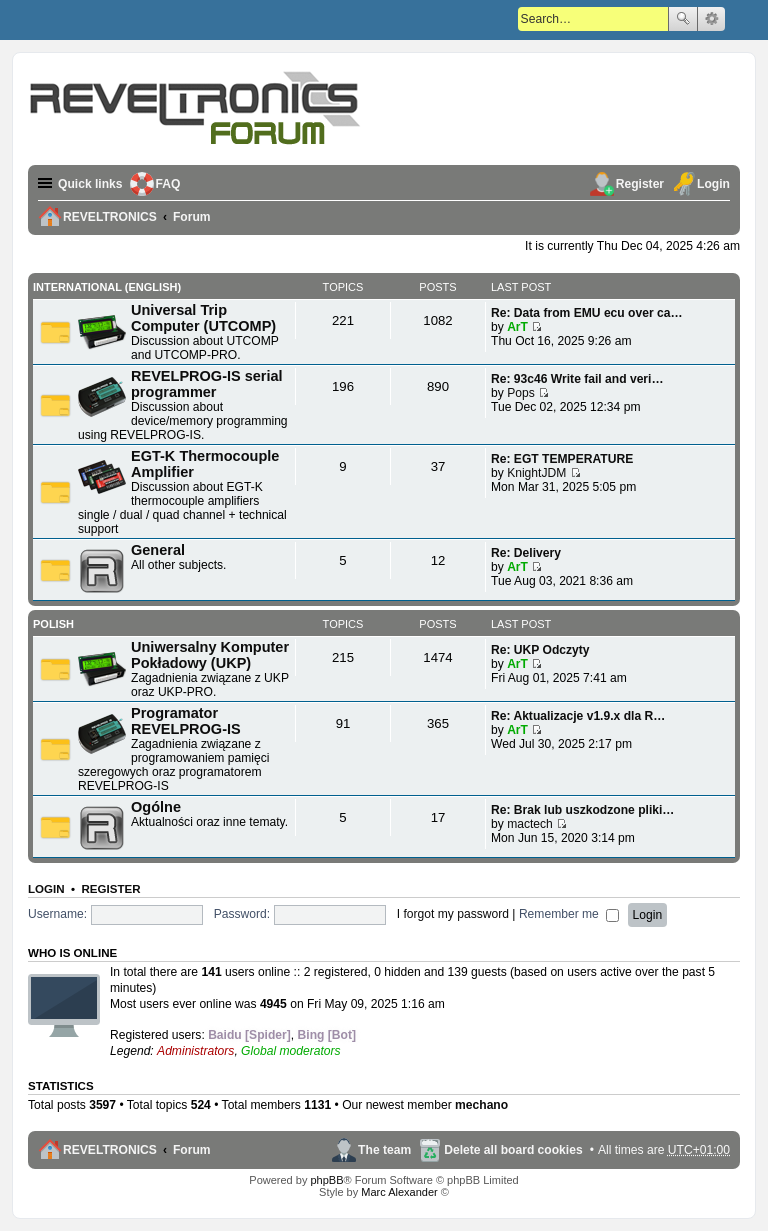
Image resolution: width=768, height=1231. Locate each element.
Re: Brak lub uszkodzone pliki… (582, 810)
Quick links (90, 184)
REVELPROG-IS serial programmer (207, 384)
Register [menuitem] (640, 184)
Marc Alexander (399, 1192)
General (158, 550)
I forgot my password (453, 914)
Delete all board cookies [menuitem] (513, 1150)
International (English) (107, 287)
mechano (481, 1105)
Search (683, 19)
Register (110, 889)
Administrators (195, 1051)
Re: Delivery (526, 553)
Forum (192, 1150)
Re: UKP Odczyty (540, 650)
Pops (521, 393)
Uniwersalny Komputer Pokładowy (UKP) (210, 655)
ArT (517, 327)
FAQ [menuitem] (168, 184)
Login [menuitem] (713, 184)
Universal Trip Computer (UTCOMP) (203, 318)
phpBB (326, 1180)
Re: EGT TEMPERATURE (562, 459)
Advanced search (711, 19)
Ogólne (156, 807)
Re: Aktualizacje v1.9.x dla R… (578, 716)
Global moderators (290, 1051)
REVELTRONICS (110, 1150)
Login (46, 889)
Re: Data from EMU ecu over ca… (587, 313)
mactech (530, 824)
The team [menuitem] (384, 1150)
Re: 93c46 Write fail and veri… (577, 379)
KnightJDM (536, 473)
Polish (53, 624)
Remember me (569, 914)
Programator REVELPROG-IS (186, 721)
